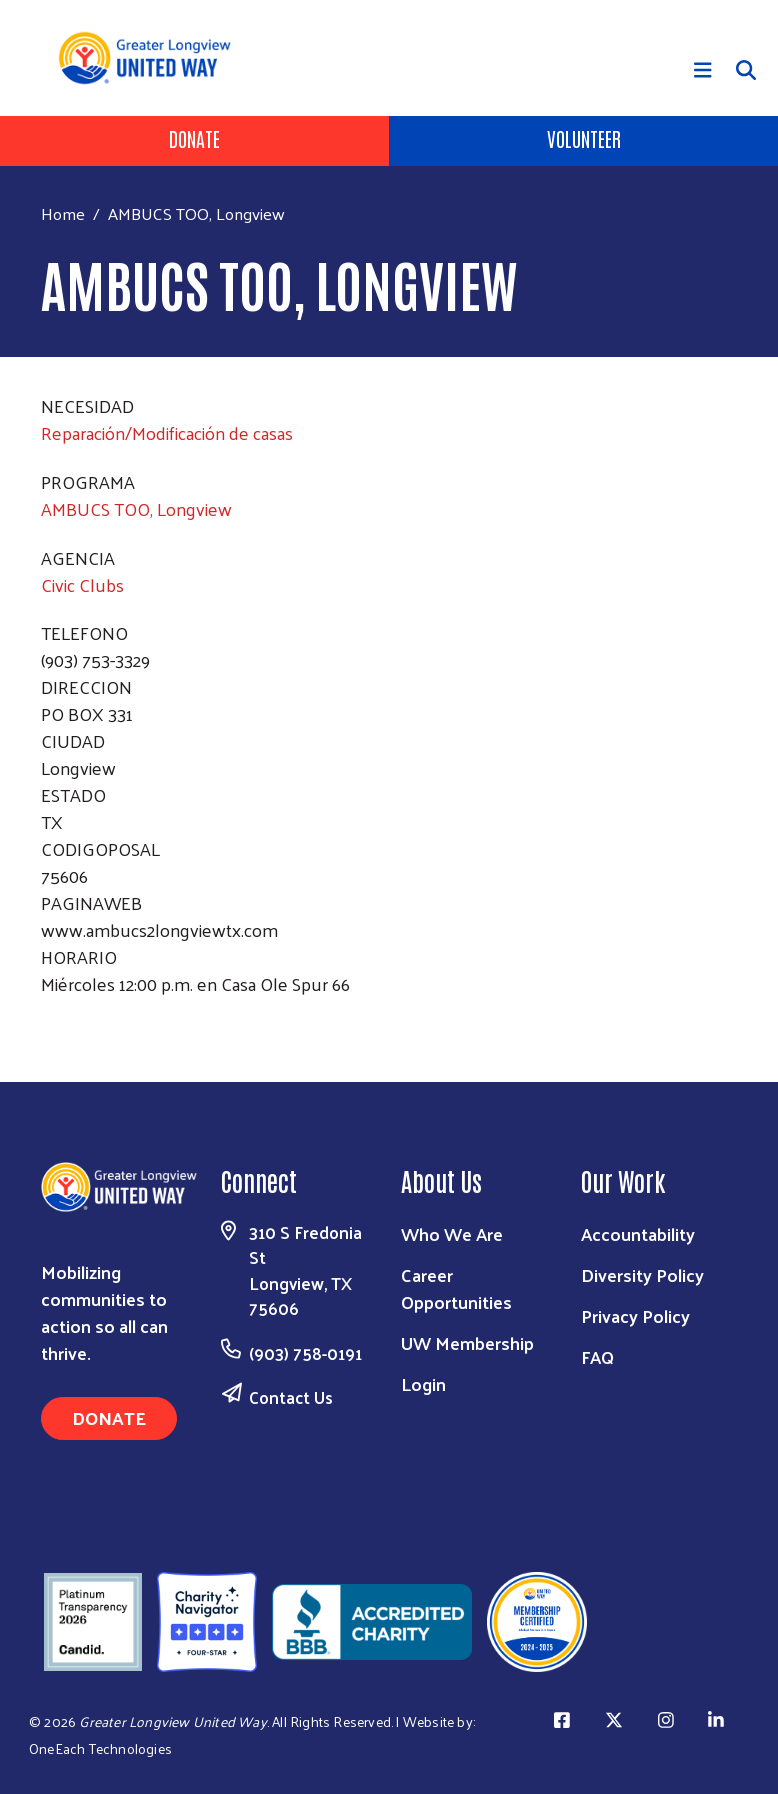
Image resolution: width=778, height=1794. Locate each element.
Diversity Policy (642, 1274)
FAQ (597, 1356)
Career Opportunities (456, 1288)
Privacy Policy (635, 1315)
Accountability (638, 1233)
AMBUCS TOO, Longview (136, 508)
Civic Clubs (82, 584)
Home (63, 213)
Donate (194, 138)
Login (423, 1383)
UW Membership (467, 1342)
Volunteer (584, 138)
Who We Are (452, 1233)
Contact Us (291, 1397)
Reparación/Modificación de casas (167, 432)
